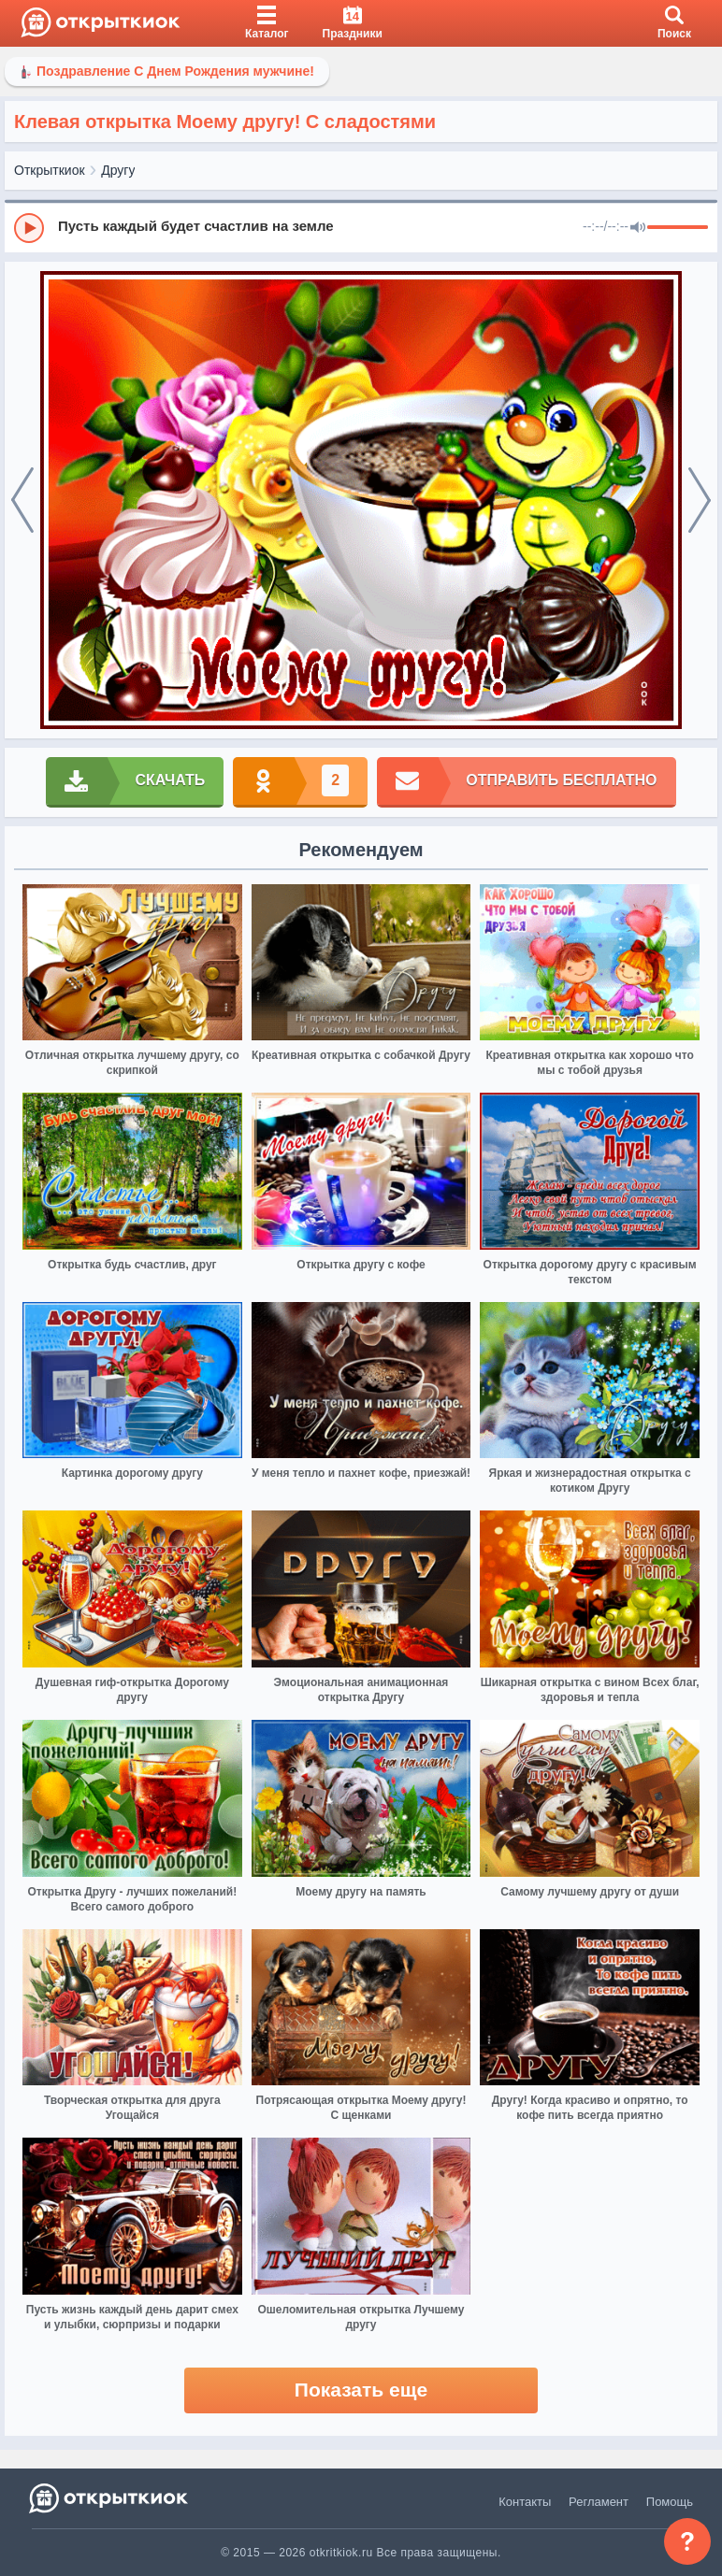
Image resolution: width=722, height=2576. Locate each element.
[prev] (22, 500)
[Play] (29, 228)
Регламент (598, 2502)
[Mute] (637, 228)
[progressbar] (677, 228)
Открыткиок (49, 170)
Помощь (669, 2502)
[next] (699, 500)
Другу (118, 170)
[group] (361, 227)
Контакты (524, 2502)
